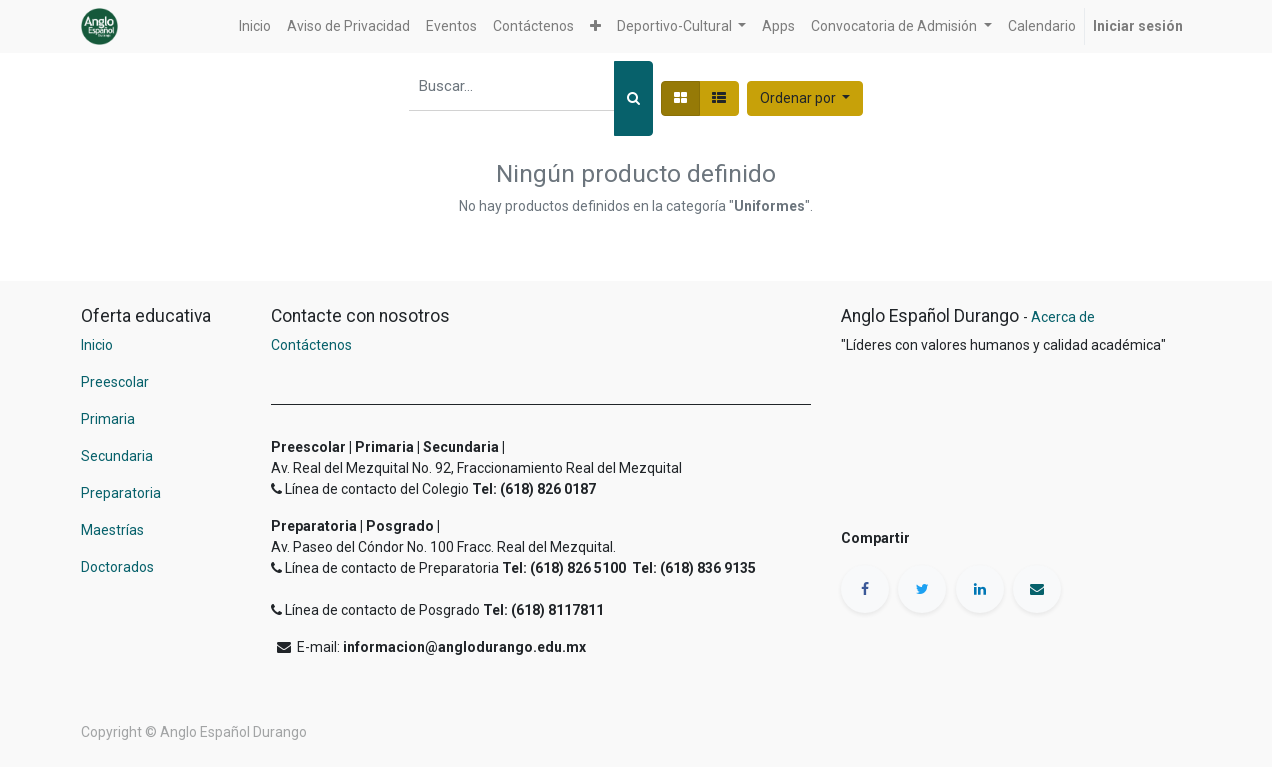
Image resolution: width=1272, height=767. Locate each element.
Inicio (97, 345)
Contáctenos (311, 345)
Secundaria (117, 456)
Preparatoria (121, 493)
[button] (595, 26)
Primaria (108, 419)
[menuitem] (255, 26)
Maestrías (114, 530)
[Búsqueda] (633, 98)
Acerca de (1063, 317)
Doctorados (117, 567)
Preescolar (115, 382)
